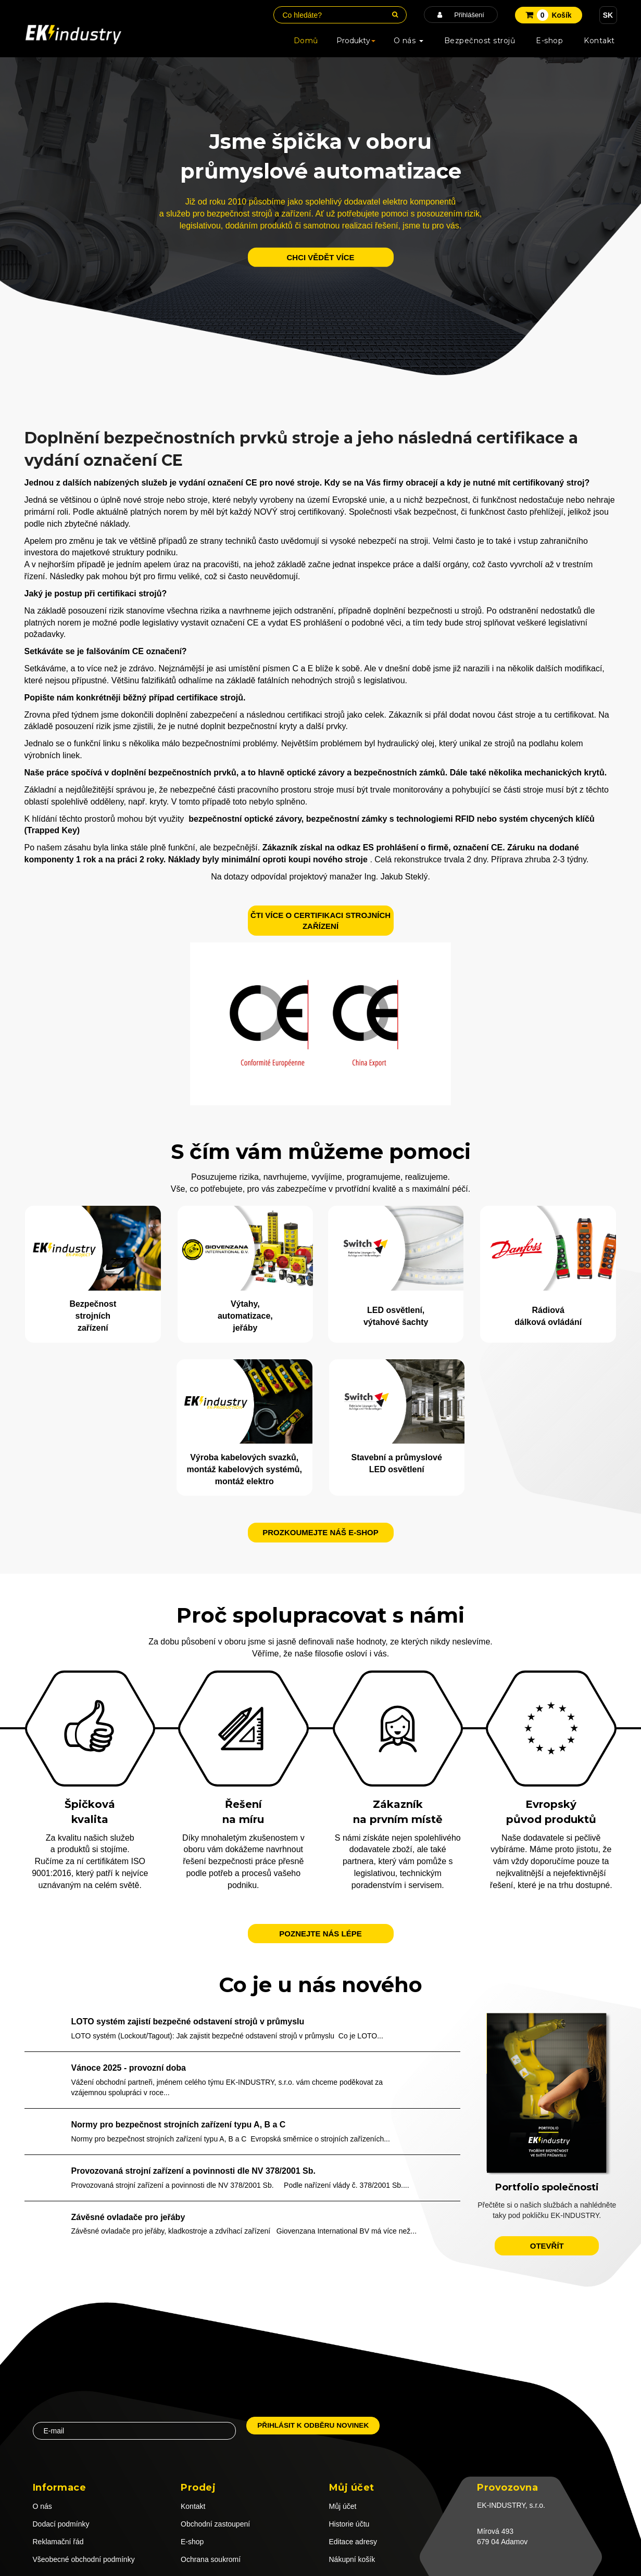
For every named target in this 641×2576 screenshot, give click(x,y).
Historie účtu (349, 2524)
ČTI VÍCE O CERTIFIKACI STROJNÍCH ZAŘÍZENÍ (320, 920)
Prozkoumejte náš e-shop (320, 1532)
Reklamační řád (58, 2541)
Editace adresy (353, 2541)
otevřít (547, 2245)
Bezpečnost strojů (480, 40)
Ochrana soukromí (211, 2559)
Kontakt (599, 40)
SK (608, 15)
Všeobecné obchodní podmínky (84, 2559)
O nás (408, 40)
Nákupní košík (352, 2559)
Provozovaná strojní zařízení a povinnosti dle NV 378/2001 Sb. (193, 2170)
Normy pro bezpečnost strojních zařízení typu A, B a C (178, 2124)
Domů (306, 40)
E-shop (549, 40)
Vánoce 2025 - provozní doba (128, 2067)
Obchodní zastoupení (215, 2524)
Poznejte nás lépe (320, 1933)
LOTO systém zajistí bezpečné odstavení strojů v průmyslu (188, 2021)
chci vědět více (320, 257)
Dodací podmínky (61, 2524)
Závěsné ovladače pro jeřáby (128, 2217)
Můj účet (343, 2506)
